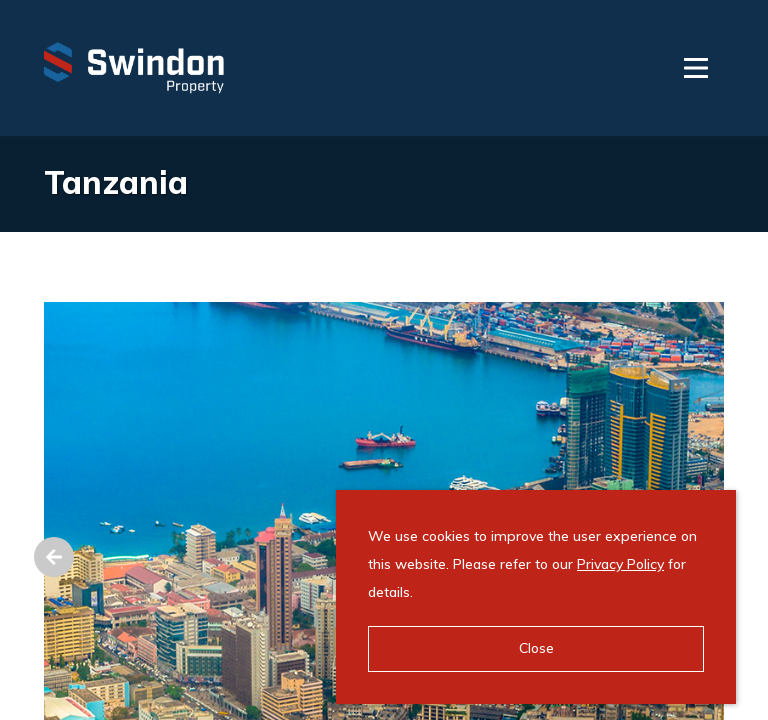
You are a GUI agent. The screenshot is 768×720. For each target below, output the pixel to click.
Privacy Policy (620, 564)
